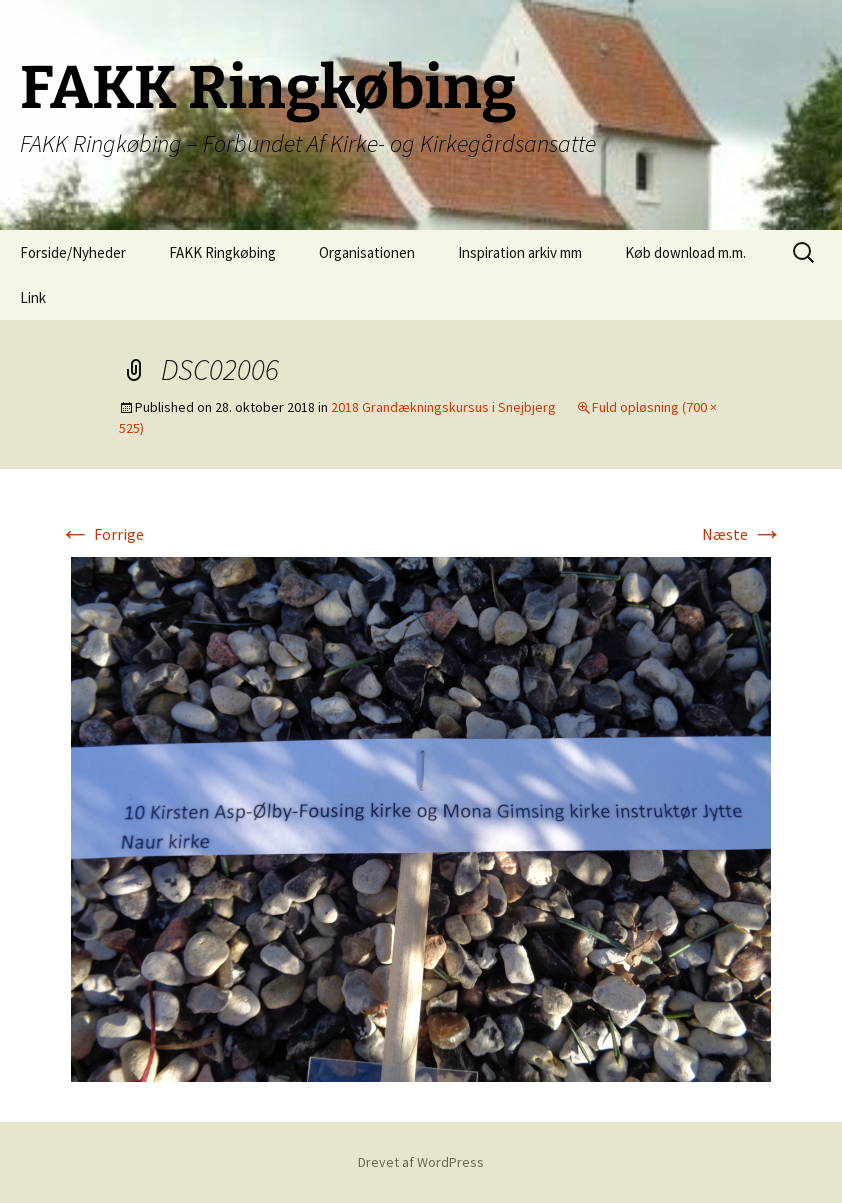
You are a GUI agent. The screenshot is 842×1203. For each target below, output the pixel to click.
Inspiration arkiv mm (520, 252)
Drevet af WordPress (421, 1162)
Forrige (101, 534)
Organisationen (367, 252)
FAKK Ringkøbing (222, 252)
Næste (742, 534)
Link (33, 297)
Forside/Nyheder (73, 252)
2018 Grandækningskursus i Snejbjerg (443, 407)
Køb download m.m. (685, 252)
